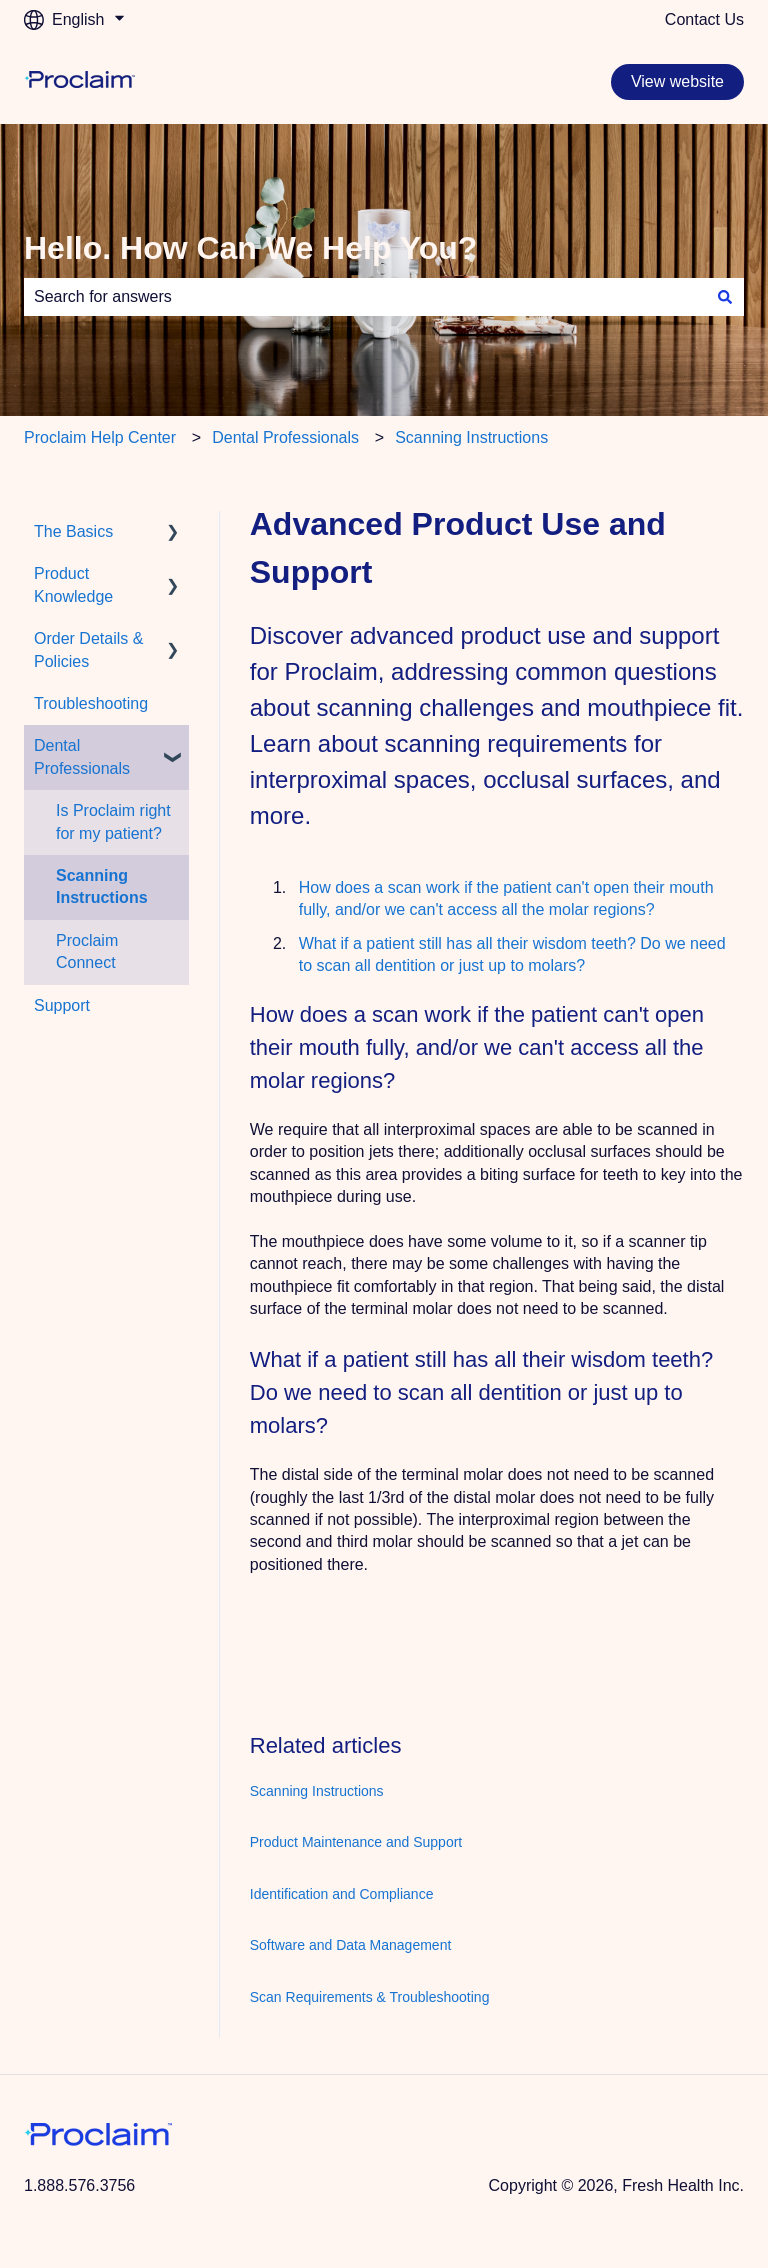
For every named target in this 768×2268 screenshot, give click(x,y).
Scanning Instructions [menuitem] (102, 886)
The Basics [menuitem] (73, 531)
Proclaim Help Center (100, 437)
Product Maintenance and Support (356, 1842)
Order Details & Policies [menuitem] (88, 649)
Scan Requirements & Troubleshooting (370, 1997)
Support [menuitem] (62, 1005)
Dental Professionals (285, 437)
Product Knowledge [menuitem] (73, 584)
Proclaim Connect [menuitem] (87, 951)
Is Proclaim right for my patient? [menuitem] (113, 821)
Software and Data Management (351, 1945)
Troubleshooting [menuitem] (91, 703)
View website (677, 81)
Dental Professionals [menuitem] (82, 756)
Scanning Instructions (471, 437)
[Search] (725, 297)
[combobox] (365, 297)
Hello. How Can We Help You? (250, 248)
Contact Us (704, 19)
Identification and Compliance (342, 1894)
